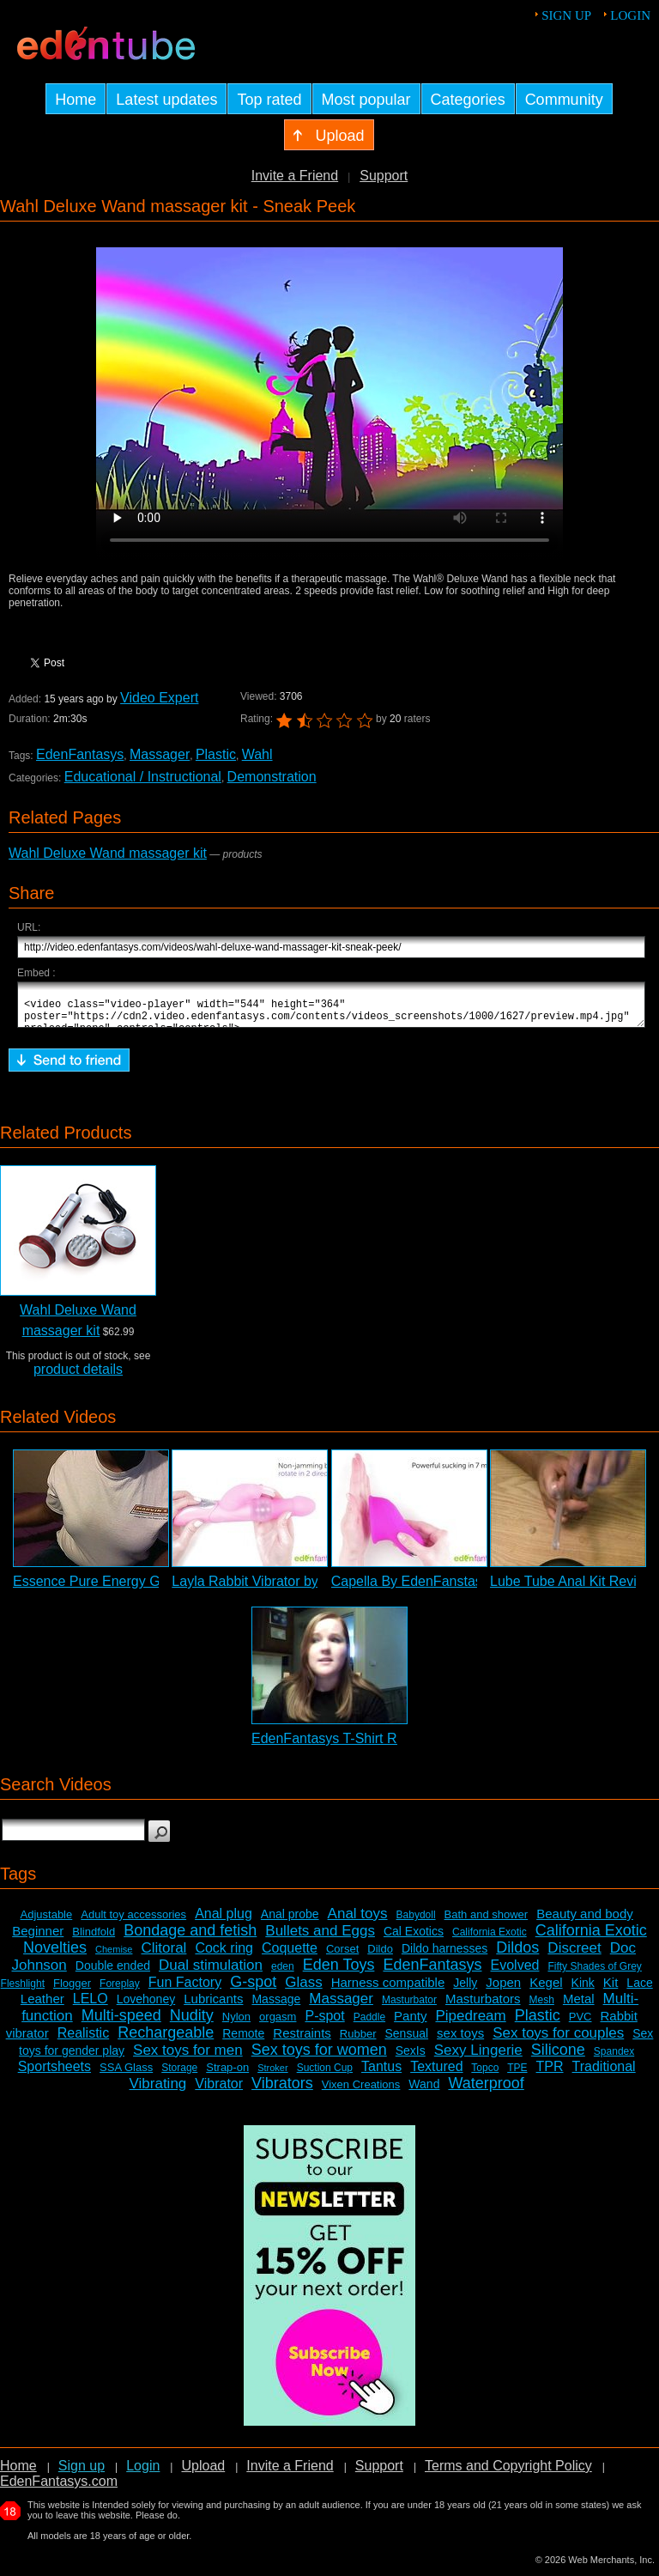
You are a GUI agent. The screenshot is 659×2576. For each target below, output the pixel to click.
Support (384, 175)
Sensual (407, 2041)
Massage (275, 2007)
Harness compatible (388, 1990)
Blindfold (93, 1939)
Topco (485, 2075)
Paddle (369, 2025)
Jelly (465, 1990)
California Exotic (489, 1940)
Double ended (113, 1973)
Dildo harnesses (444, 1956)
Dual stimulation (211, 1973)
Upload (203, 2473)
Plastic (216, 754)
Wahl (257, 754)
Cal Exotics (414, 1939)
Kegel (545, 1990)
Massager (160, 754)
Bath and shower (486, 1922)
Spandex (614, 2059)
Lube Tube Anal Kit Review (572, 1589)
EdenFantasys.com (59, 2489)
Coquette (289, 1955)
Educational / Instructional (142, 776)
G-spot (253, 1989)
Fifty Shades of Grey (594, 1974)
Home (18, 2473)
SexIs (411, 2058)
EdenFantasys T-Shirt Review (341, 1746)
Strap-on (227, 2075)
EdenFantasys (80, 754)
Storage (179, 2075)
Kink (583, 1990)
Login (630, 15)
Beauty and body (584, 1921)
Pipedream (470, 2023)
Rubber (358, 2041)
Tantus (381, 2074)
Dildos (517, 1955)
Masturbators (483, 2006)
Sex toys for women (319, 2057)
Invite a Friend (294, 175)
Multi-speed (121, 2023)
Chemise (113, 1957)
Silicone (558, 2057)
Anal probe (290, 1922)
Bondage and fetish (190, 1938)
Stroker (272, 2075)
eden (282, 1974)
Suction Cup (325, 2075)
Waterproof (485, 2090)
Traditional (604, 2074)
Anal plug (223, 1921)
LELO (90, 2006)
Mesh (541, 2008)
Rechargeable (166, 2040)
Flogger (72, 1990)
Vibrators (282, 2090)
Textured (436, 2074)
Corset (342, 1956)
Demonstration (272, 776)
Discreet (574, 1955)
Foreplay (120, 1991)
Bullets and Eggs (320, 1938)
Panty (410, 2023)
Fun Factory (184, 1990)
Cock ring (224, 1955)
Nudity (192, 2023)
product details (78, 1377)
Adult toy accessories (133, 1922)
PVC (580, 2024)
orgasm (277, 2024)
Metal (579, 2006)
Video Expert (159, 697)
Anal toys (358, 1921)
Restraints (302, 2040)
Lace (639, 1990)
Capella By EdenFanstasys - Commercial (456, 1589)
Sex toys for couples (558, 2040)
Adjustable (47, 1922)
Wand (423, 2092)
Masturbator (409, 2008)
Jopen (503, 1990)
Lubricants (213, 2006)
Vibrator (219, 2091)
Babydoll (416, 1923)
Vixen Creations (361, 2092)
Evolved (515, 1972)
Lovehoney (146, 2007)
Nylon (236, 2024)
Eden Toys (339, 1972)
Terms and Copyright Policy (508, 2473)
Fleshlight (23, 1991)
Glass (303, 1990)
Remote (243, 2041)
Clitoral (163, 1955)
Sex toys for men (188, 2058)
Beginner (37, 1938)
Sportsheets (54, 2074)
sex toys (460, 2040)
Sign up (566, 15)
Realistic (83, 2040)
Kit (611, 1990)
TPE (517, 2075)
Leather (42, 2006)
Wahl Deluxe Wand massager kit (108, 853)
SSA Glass (126, 2075)
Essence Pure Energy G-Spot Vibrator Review (153, 1589)
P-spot (324, 2023)
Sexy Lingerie (478, 2058)
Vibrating (158, 2091)
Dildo (380, 1956)
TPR (550, 2074)
